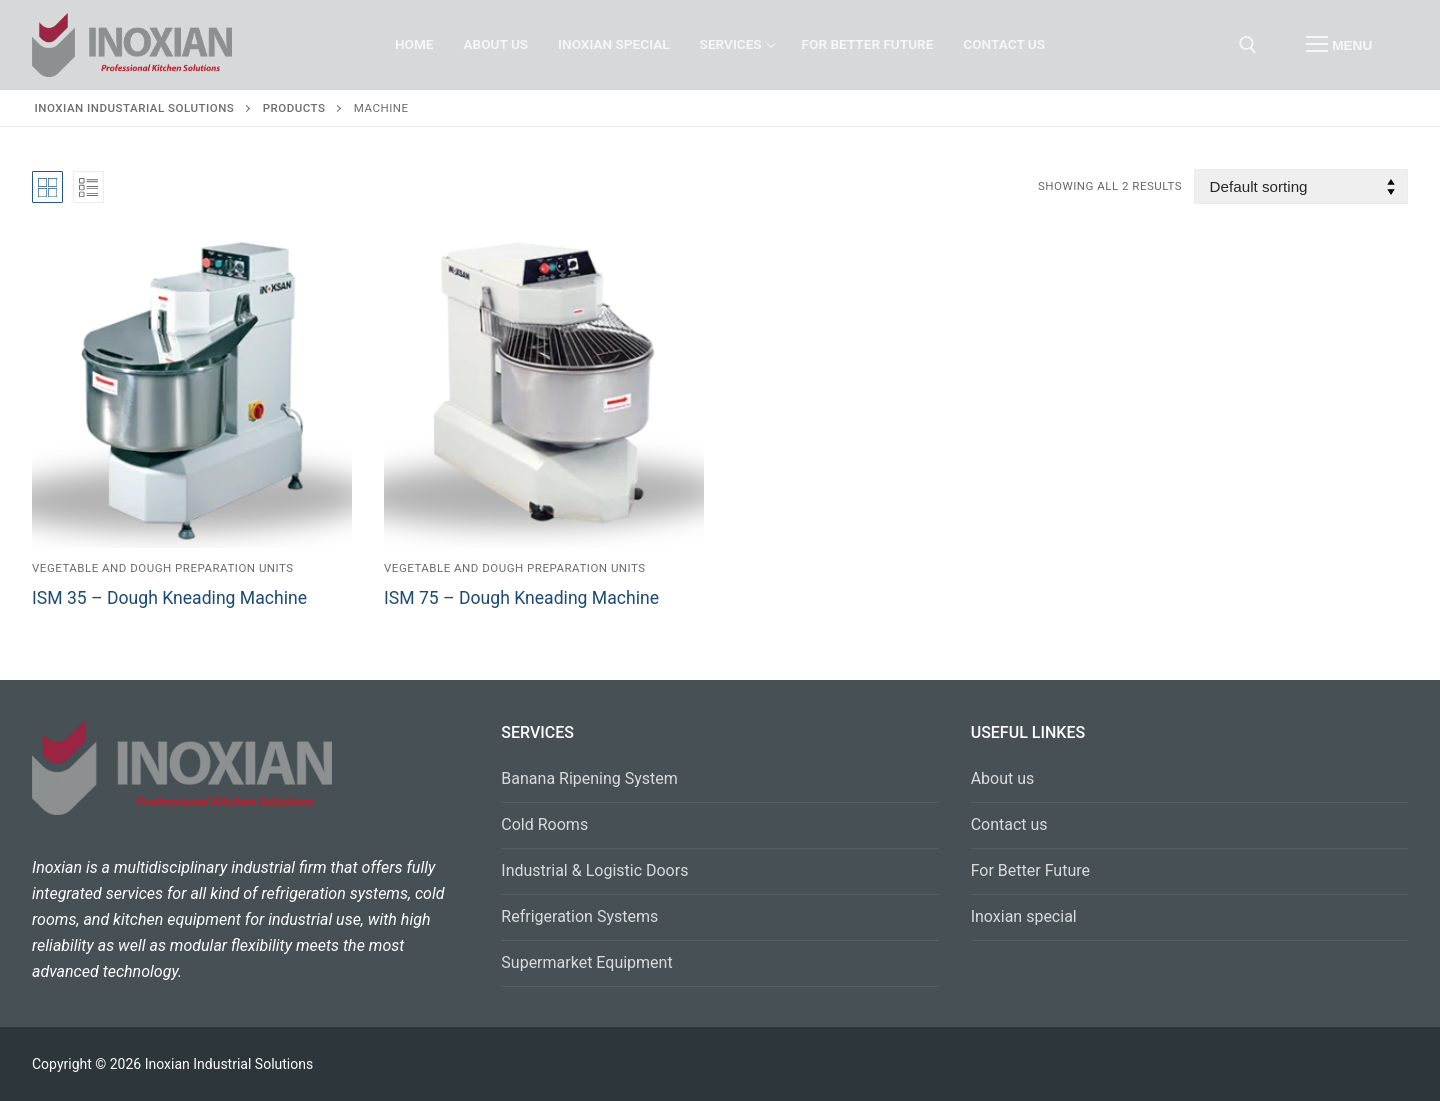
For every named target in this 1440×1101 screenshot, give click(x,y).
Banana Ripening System (589, 778)
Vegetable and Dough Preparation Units (163, 568)
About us (1003, 778)
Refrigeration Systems (579, 916)
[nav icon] (1339, 45)
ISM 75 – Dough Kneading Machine (521, 598)
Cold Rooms (544, 824)
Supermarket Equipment (586, 962)
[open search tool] (1248, 45)
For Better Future (1030, 870)
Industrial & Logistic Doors (594, 870)
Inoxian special (1024, 916)
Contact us (1009, 824)
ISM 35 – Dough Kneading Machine (169, 598)
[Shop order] (1301, 186)
